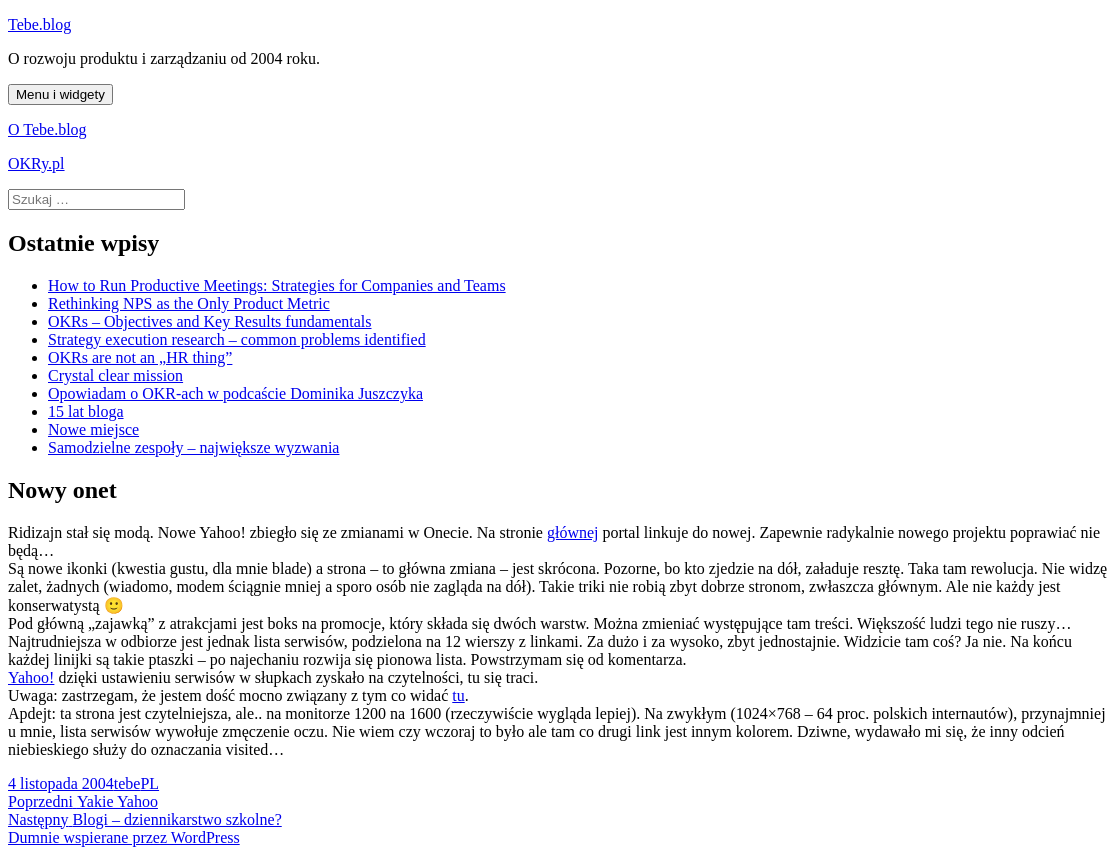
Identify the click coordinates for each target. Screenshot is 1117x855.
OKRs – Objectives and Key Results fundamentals (210, 321)
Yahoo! (31, 677)
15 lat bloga (86, 411)
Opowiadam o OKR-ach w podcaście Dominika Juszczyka (235, 393)
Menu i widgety (60, 94)
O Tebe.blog (47, 129)
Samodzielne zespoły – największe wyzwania (193, 447)
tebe (127, 783)
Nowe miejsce (93, 429)
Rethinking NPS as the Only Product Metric (189, 303)
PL (149, 783)
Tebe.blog (39, 24)
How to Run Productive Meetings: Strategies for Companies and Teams (277, 285)
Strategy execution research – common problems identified (237, 339)
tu (458, 695)
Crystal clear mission (115, 375)
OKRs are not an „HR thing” (140, 357)
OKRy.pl (36, 163)
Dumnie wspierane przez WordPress (124, 837)
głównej (573, 532)
